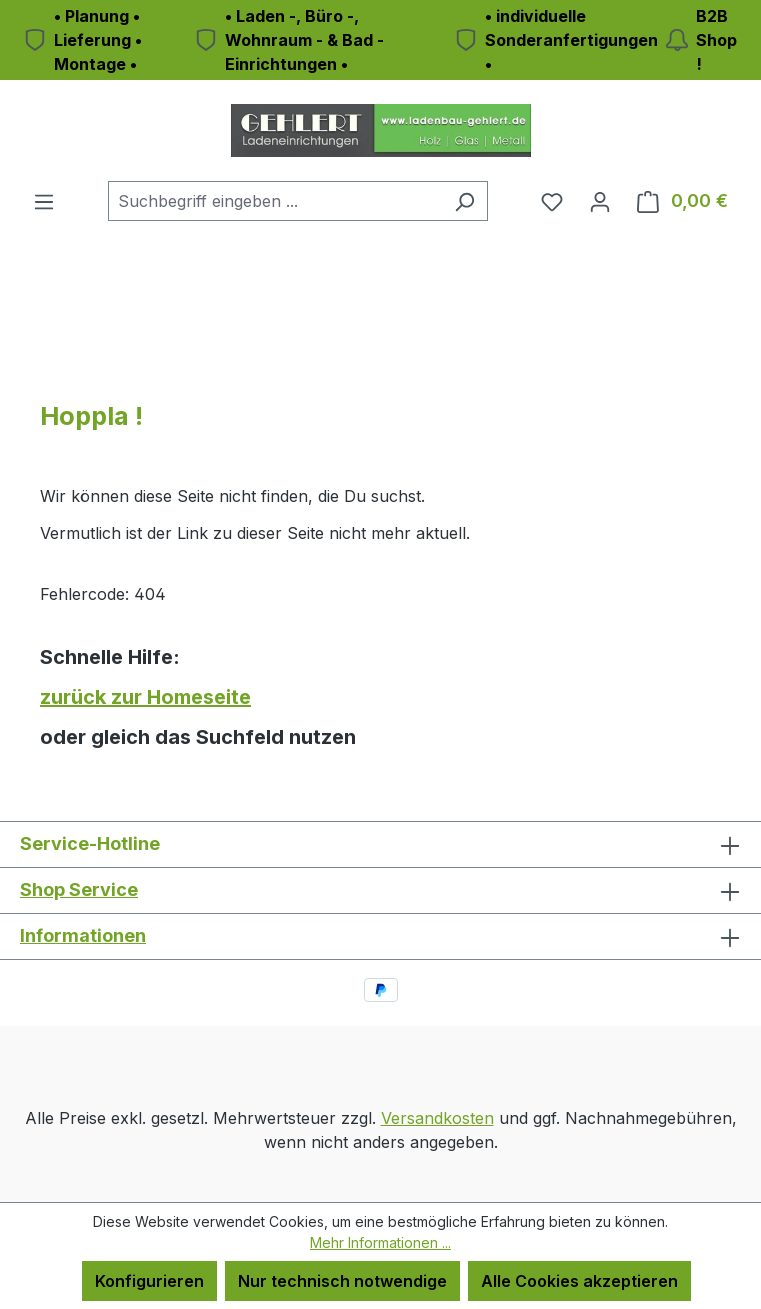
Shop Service (79, 889)
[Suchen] (464, 201)
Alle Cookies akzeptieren (579, 1281)
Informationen (83, 935)
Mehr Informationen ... (380, 1242)
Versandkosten (437, 1118)
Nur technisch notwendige (342, 1281)
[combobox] (275, 201)
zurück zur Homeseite (145, 697)
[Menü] (44, 201)
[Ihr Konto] (600, 201)
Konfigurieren (149, 1281)
